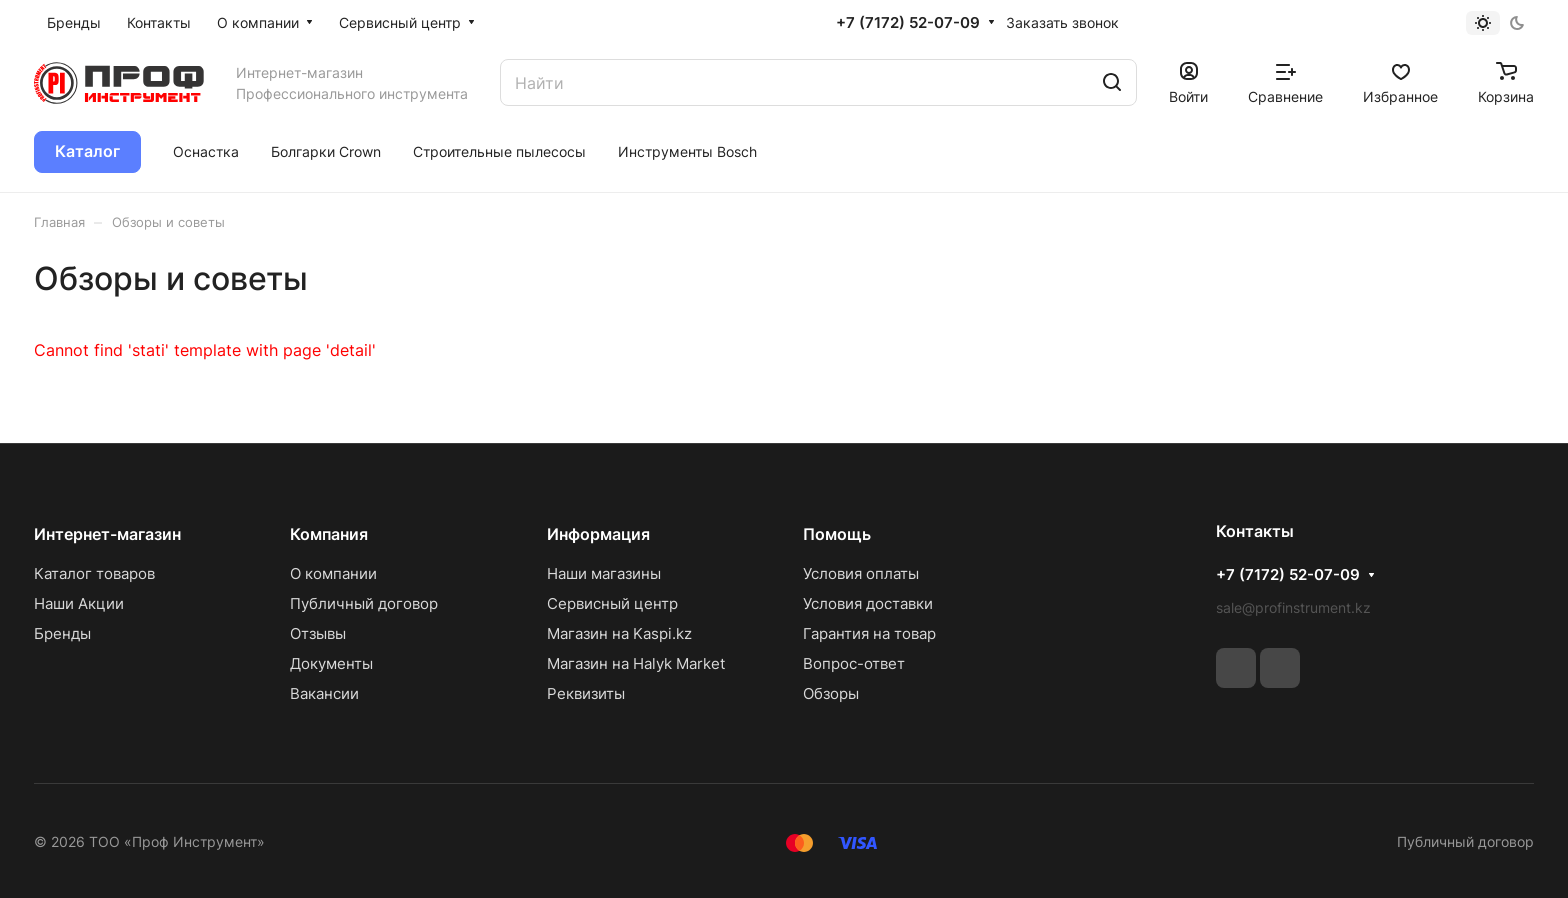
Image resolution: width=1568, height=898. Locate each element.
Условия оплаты (861, 573)
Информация (598, 534)
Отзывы (318, 633)
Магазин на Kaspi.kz (619, 633)
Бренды (62, 633)
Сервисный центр (612, 603)
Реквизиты (586, 693)
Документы (331, 663)
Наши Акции (79, 603)
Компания (329, 534)
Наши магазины (604, 573)
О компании (333, 573)
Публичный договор (364, 603)
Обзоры (831, 693)
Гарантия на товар (869, 633)
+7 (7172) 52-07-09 (908, 23)
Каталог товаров (94, 573)
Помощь (837, 534)
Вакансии (324, 693)
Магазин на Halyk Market (636, 663)
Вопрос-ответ (854, 663)
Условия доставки (868, 603)
